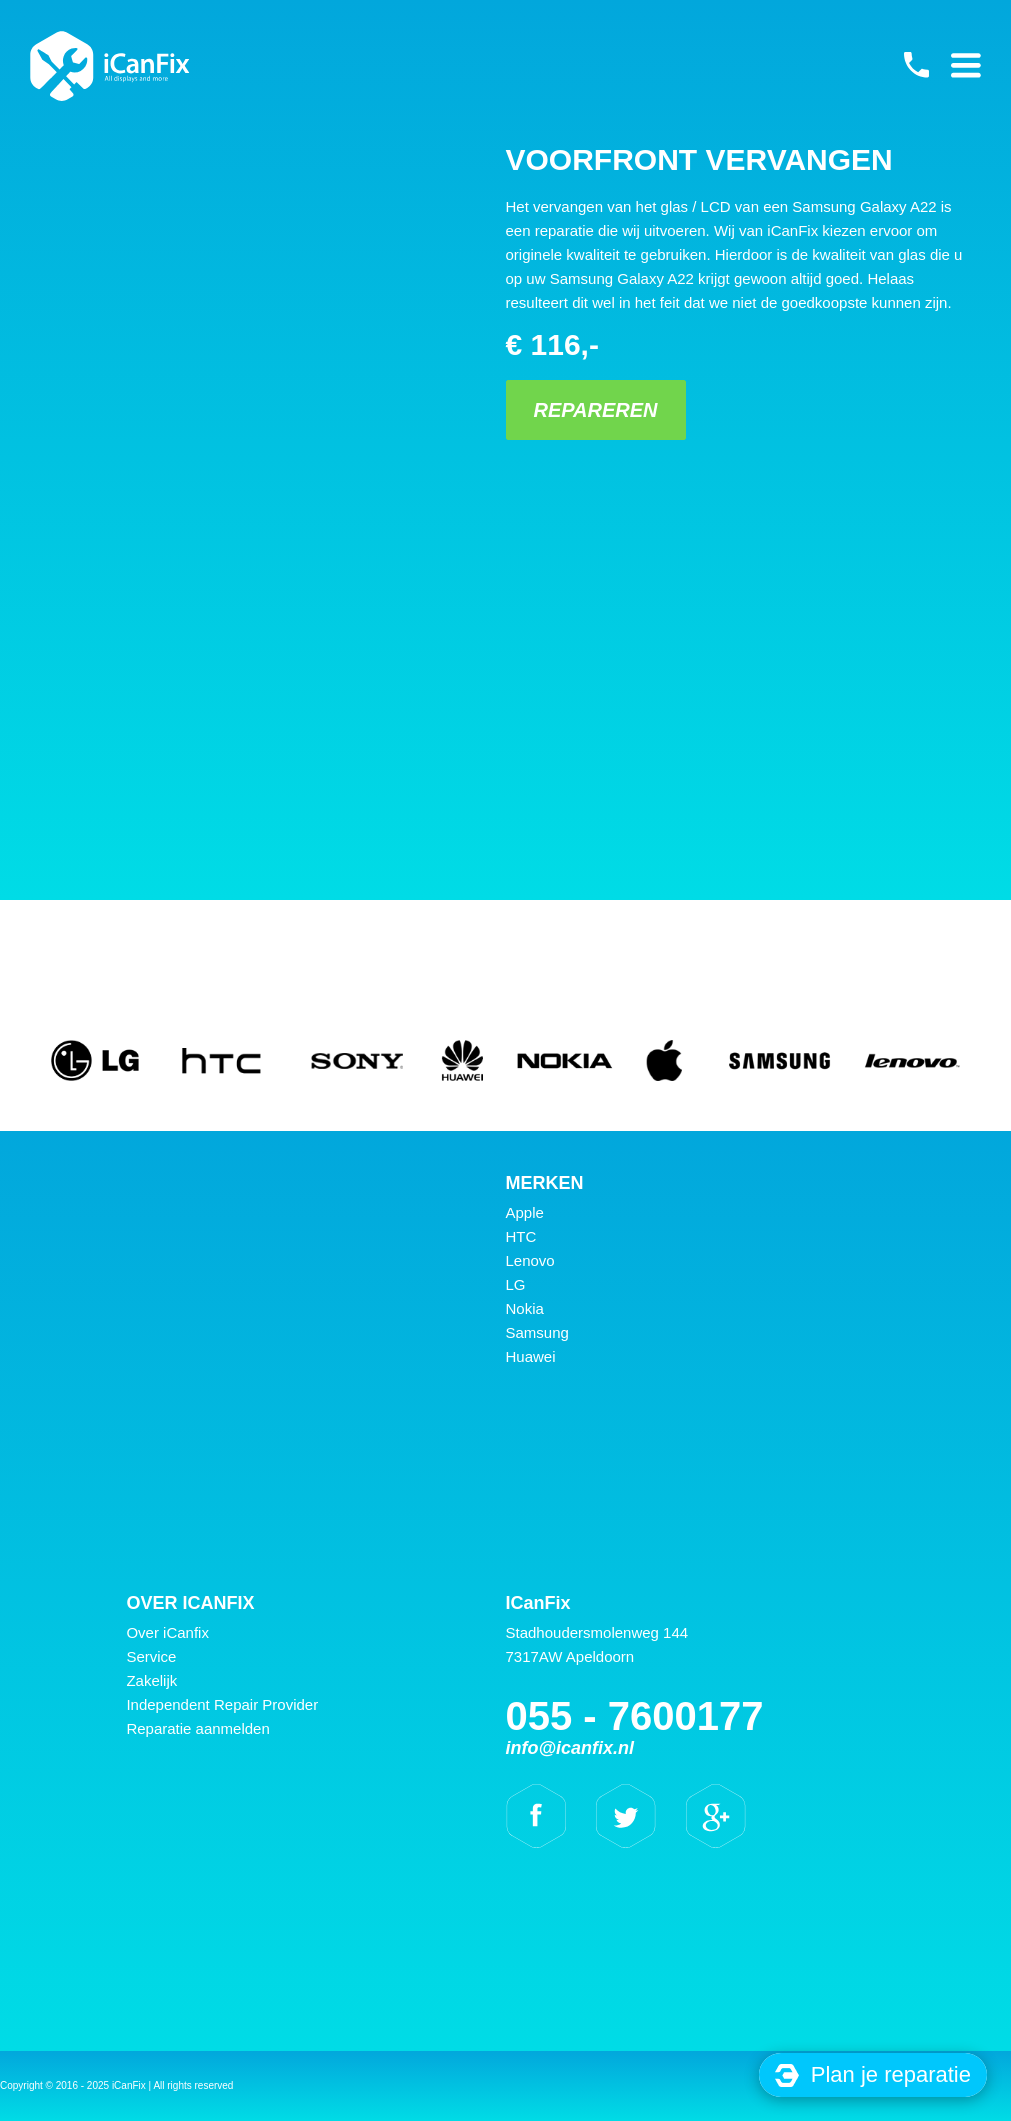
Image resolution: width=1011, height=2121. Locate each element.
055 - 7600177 (916, 65)
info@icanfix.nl (570, 1748)
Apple (525, 1212)
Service (151, 1656)
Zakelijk (151, 1680)
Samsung (537, 1332)
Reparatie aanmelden (197, 1728)
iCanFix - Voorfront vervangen (110, 66)
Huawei (531, 1356)
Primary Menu (966, 65)
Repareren (595, 410)
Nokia (525, 1308)
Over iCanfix (167, 1632)
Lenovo (530, 1260)
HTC (521, 1236)
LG (516, 1284)
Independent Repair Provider (222, 1704)
